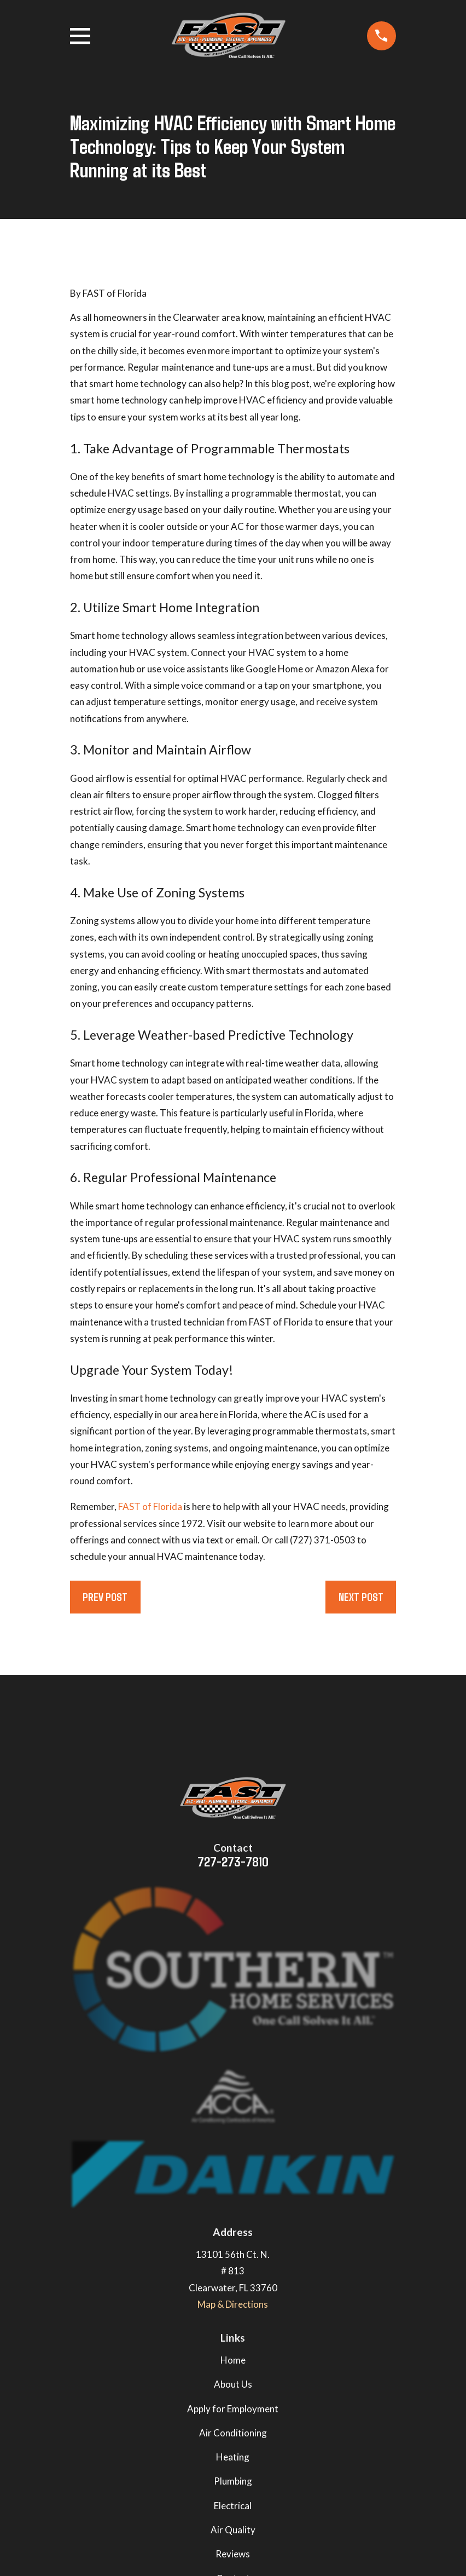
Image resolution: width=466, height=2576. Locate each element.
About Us (233, 2384)
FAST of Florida (150, 1506)
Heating (232, 2457)
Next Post (361, 1596)
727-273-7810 (233, 1861)
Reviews (232, 2554)
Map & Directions (232, 2304)
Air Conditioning (233, 2433)
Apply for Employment (232, 2408)
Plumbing (233, 2481)
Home (233, 2360)
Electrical (233, 2505)
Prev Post (105, 1596)
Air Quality (233, 2529)
